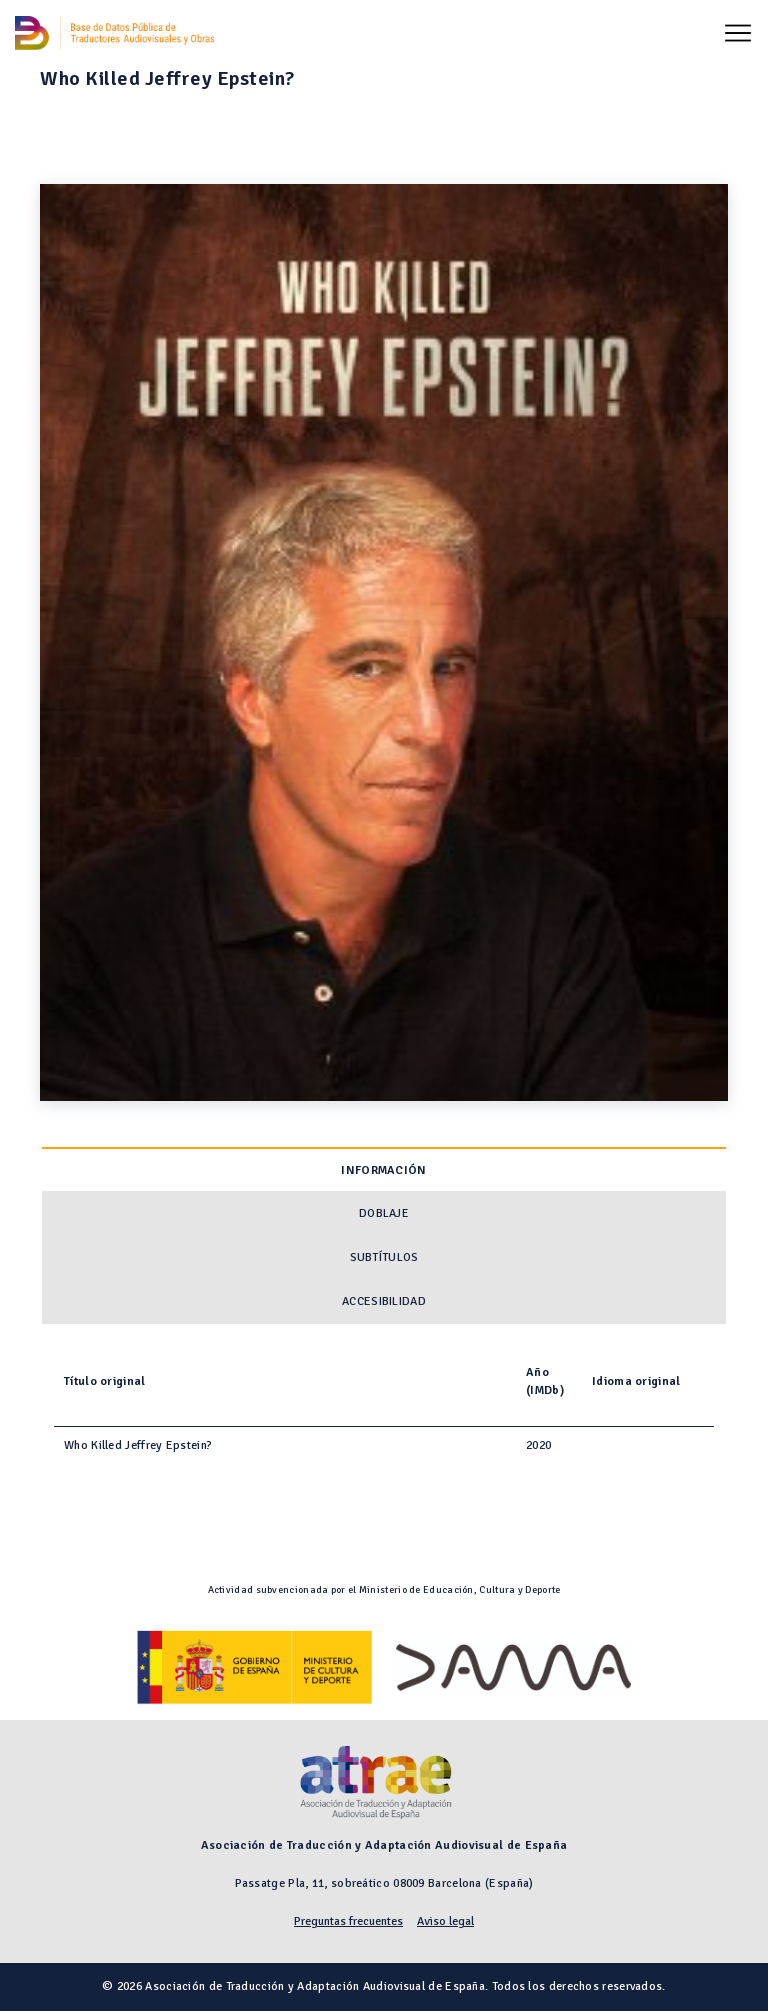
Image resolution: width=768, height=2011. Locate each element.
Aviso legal (445, 1921)
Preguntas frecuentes (348, 1921)
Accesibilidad (384, 1301)
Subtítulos (384, 1257)
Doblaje (384, 1213)
